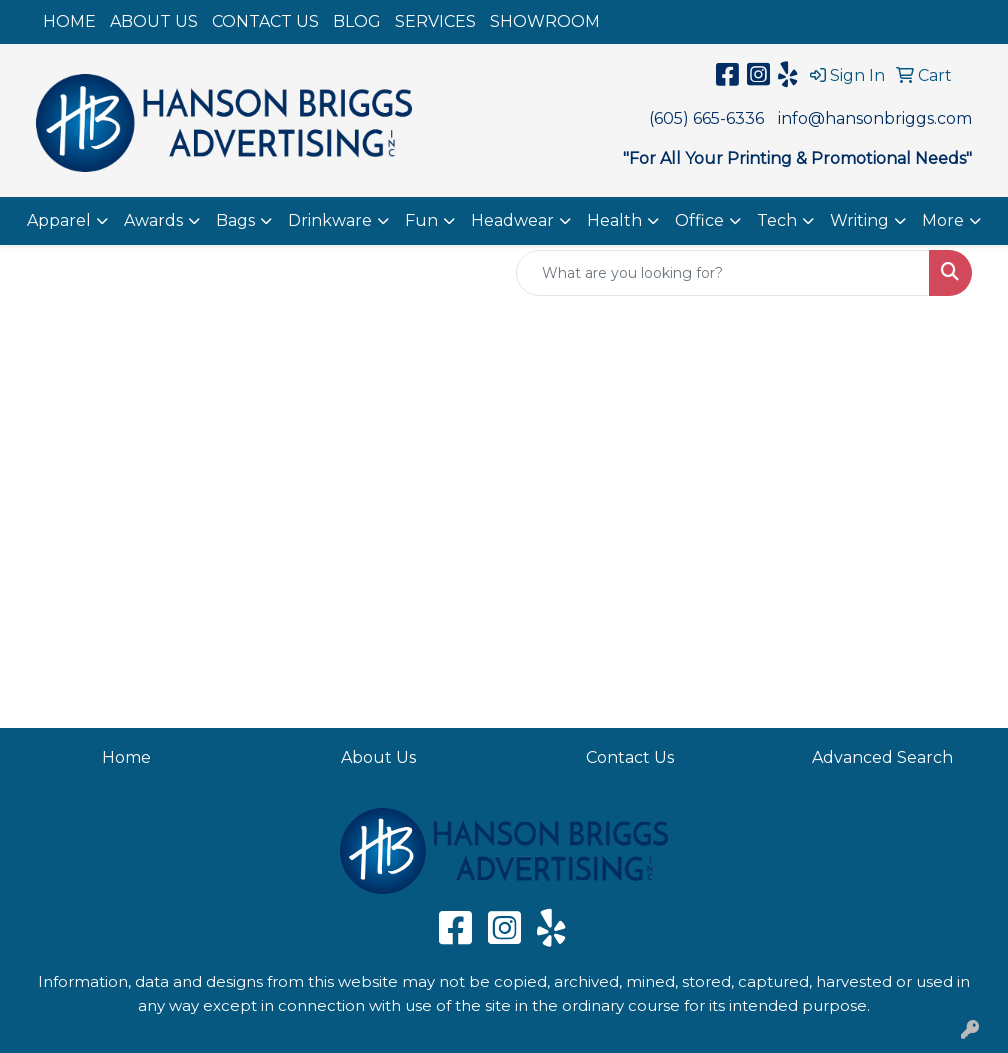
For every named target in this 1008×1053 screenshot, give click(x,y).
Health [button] (614, 220)
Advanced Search (882, 757)
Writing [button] (859, 220)
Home (126, 757)
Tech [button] (777, 220)
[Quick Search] (723, 273)
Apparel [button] (59, 220)
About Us (378, 757)
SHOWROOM (545, 21)
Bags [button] (235, 220)
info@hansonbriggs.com (875, 118)
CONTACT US (265, 21)
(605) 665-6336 (706, 118)
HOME (69, 21)
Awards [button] (153, 220)
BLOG (357, 21)
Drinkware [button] (330, 220)
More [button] (943, 220)
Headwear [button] (512, 220)
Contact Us (630, 757)
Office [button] (699, 220)
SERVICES (435, 21)
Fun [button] (421, 220)
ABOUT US (154, 21)
